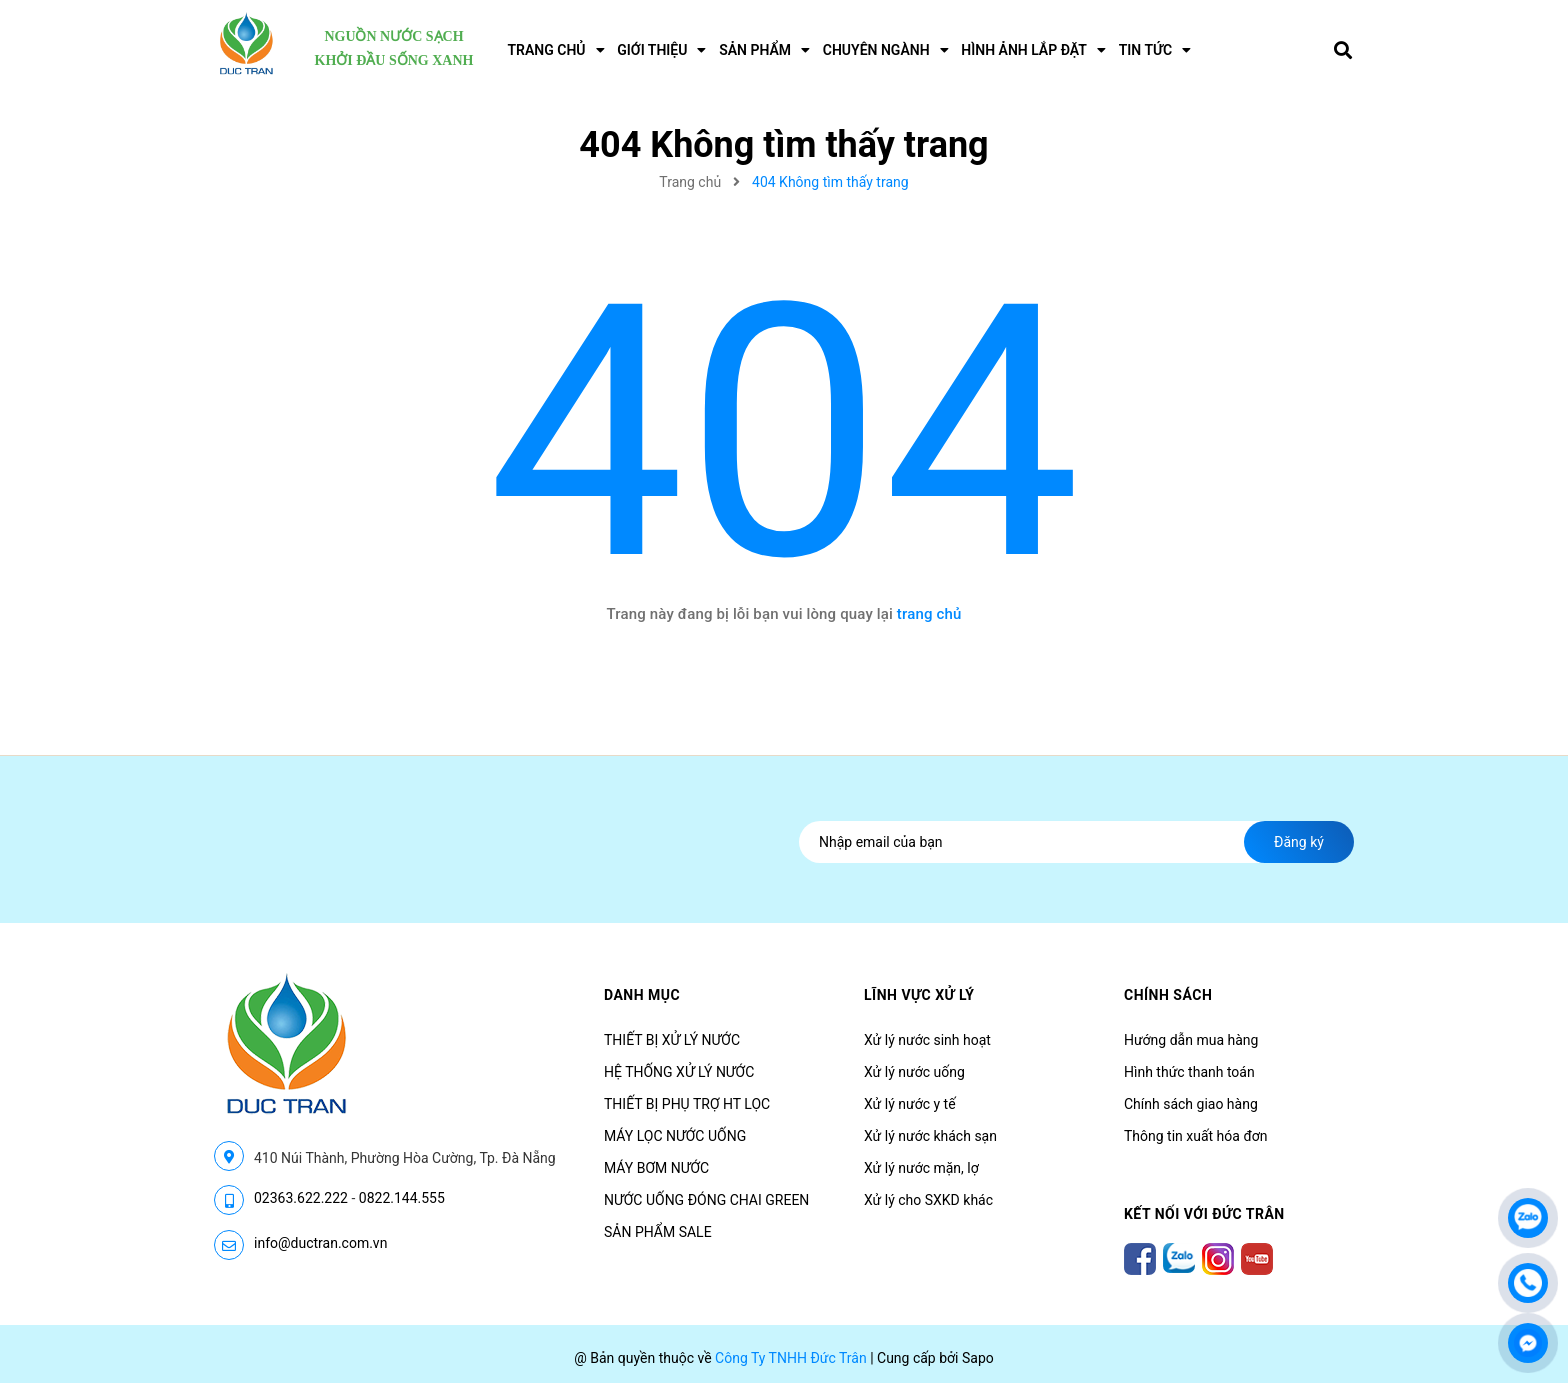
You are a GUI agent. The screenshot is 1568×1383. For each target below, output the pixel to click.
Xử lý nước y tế (910, 1104)
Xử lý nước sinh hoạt (927, 1040)
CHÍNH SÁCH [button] (1168, 995)
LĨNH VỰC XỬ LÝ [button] (919, 995)
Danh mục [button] (642, 995)
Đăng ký (1299, 842)
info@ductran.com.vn (320, 1243)
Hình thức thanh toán (1189, 1072)
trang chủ (929, 614)
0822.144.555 (402, 1198)
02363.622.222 (301, 1198)
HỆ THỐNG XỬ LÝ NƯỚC (679, 1072)
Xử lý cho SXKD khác (928, 1200)
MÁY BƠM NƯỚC (656, 1168)
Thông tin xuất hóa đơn (1196, 1136)
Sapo (978, 1358)
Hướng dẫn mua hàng (1191, 1040)
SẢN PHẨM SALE (658, 1232)
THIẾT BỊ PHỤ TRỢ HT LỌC (687, 1104)
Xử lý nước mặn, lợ (921, 1168)
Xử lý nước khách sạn (930, 1136)
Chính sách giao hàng (1191, 1104)
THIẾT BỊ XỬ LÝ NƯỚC (672, 1040)
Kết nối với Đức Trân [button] (1204, 1214)
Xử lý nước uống (914, 1072)
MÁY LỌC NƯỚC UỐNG (675, 1136)
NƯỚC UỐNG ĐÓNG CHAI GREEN (706, 1200)
